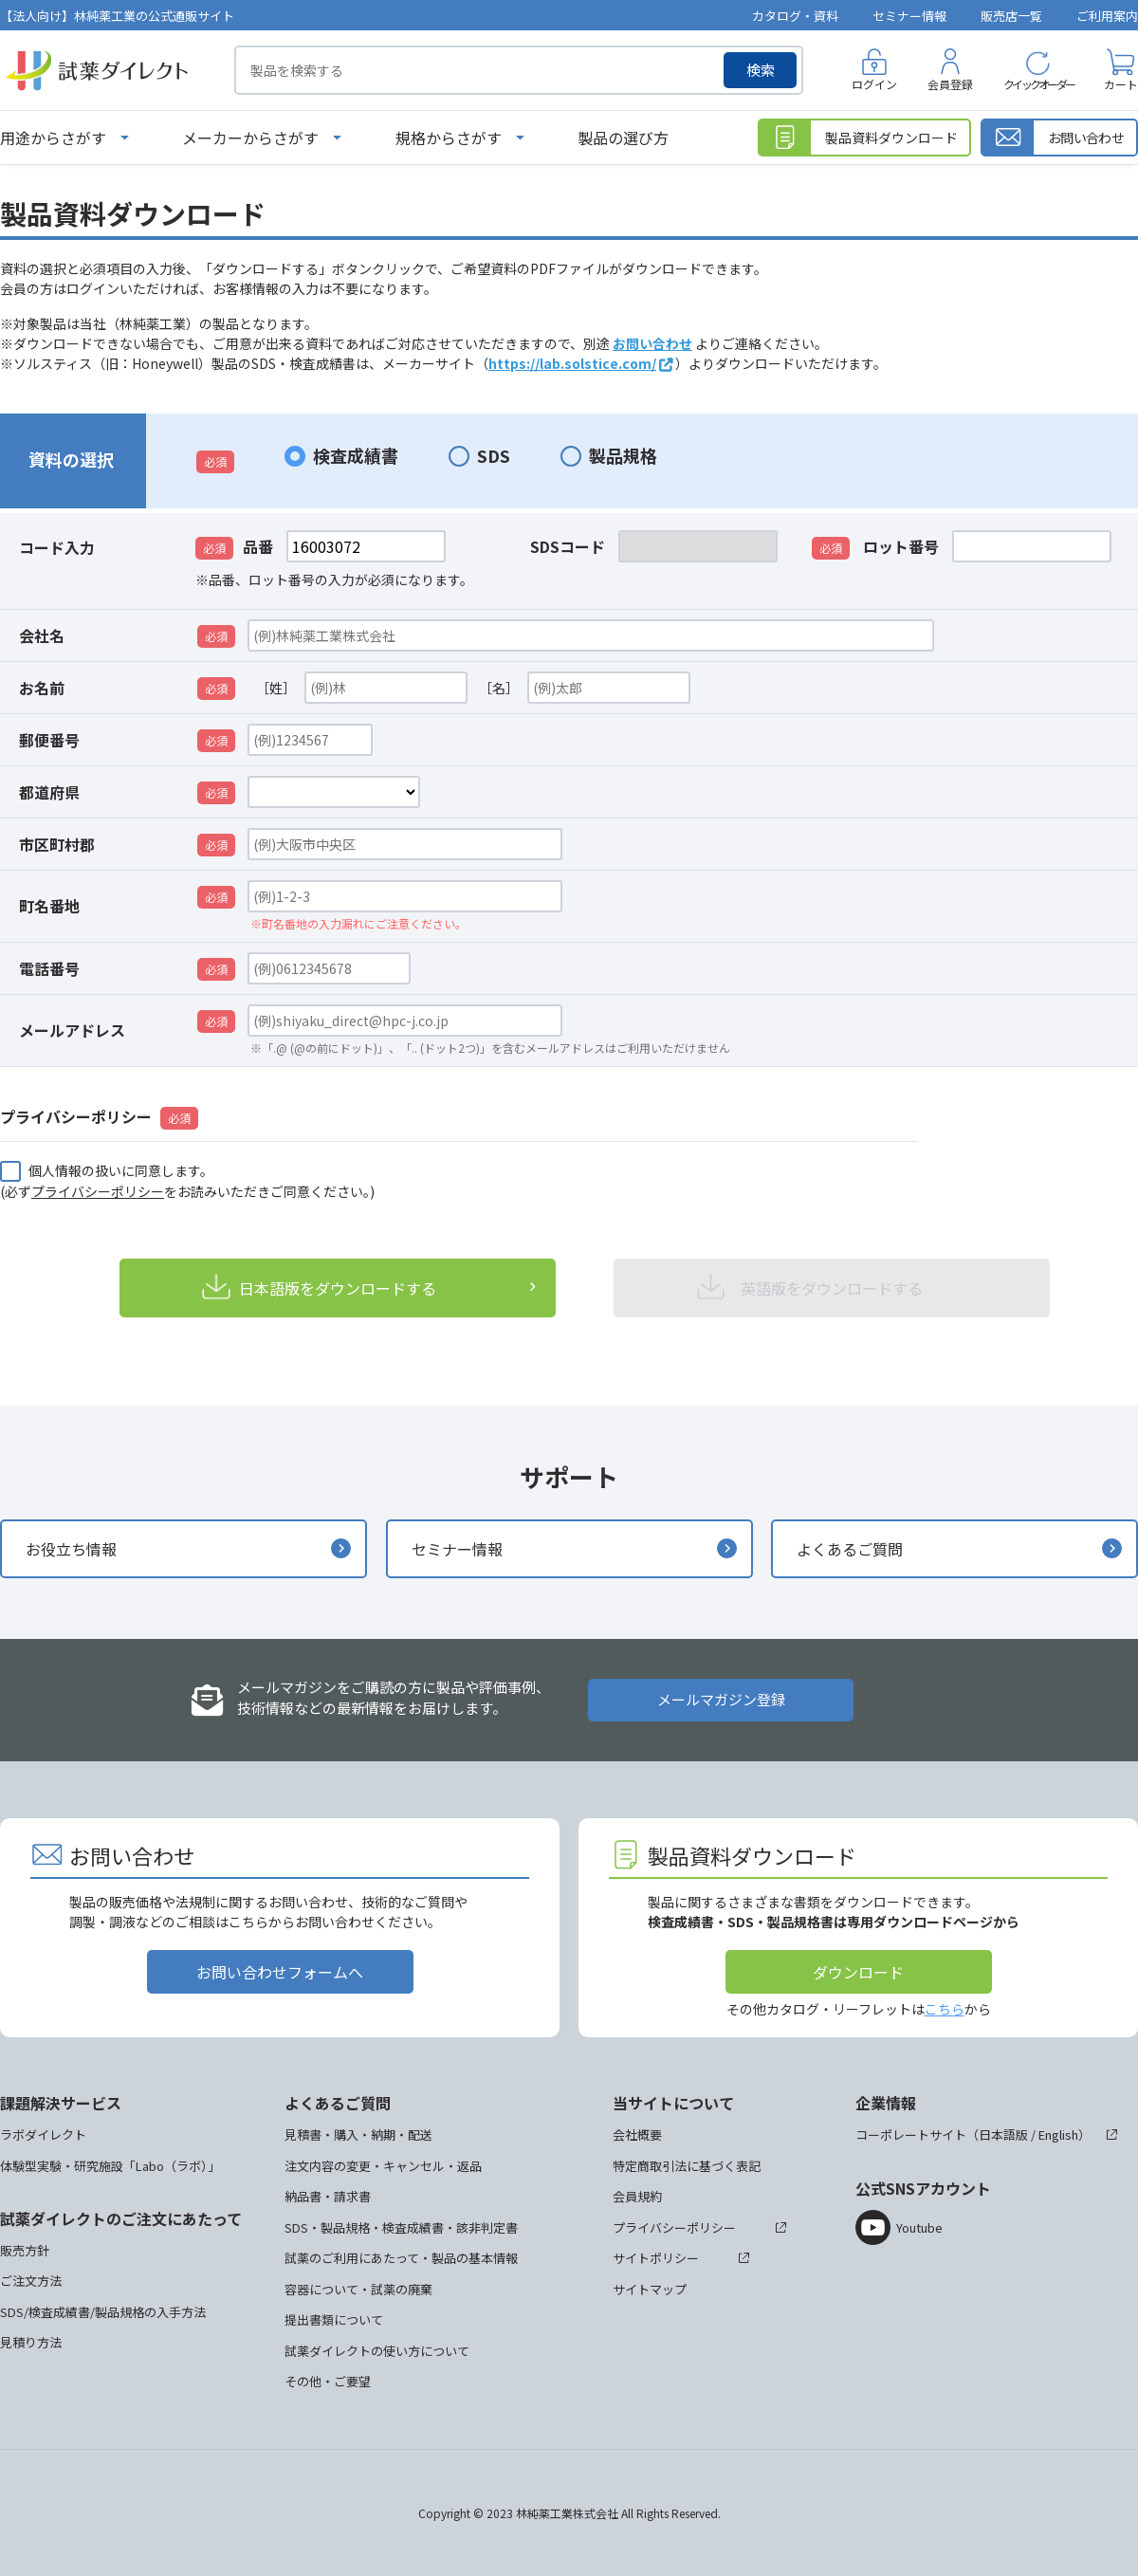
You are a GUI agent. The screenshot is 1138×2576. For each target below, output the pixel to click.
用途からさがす (53, 137)
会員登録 (950, 84)
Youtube (919, 2227)
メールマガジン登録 (721, 1699)
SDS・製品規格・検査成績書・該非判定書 (401, 2227)
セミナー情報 (909, 16)
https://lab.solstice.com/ (572, 363)
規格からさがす (448, 137)
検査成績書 (355, 455)
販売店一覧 (1011, 16)
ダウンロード (858, 1971)
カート (1121, 84)
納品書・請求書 (327, 2196)
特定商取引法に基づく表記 (687, 2166)
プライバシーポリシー (97, 1191)
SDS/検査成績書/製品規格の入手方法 (103, 2312)
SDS (493, 455)
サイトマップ (650, 2289)
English (1058, 2134)
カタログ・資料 (795, 16)
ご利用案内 (1107, 16)
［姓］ (276, 687)
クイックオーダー (1038, 84)
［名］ (499, 687)
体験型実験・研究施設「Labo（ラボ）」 (110, 2166)
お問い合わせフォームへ (279, 1971)
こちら (944, 2008)
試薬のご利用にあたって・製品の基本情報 (401, 2258)
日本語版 (1003, 2134)
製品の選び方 (623, 137)
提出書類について (333, 2319)
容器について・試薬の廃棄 (358, 2289)
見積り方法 (31, 2342)
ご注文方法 (31, 2281)
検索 (760, 70)
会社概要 (637, 2134)
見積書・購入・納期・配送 (358, 2134)
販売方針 (24, 2250)
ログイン (874, 84)
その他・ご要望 (327, 2381)
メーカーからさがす (250, 137)
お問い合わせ (652, 343)
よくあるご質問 (850, 1548)
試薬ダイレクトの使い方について (376, 2351)
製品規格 (623, 455)
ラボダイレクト (43, 2134)
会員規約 (637, 2196)
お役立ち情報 (71, 1548)
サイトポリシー (656, 2258)
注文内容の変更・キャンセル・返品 (383, 2166)
